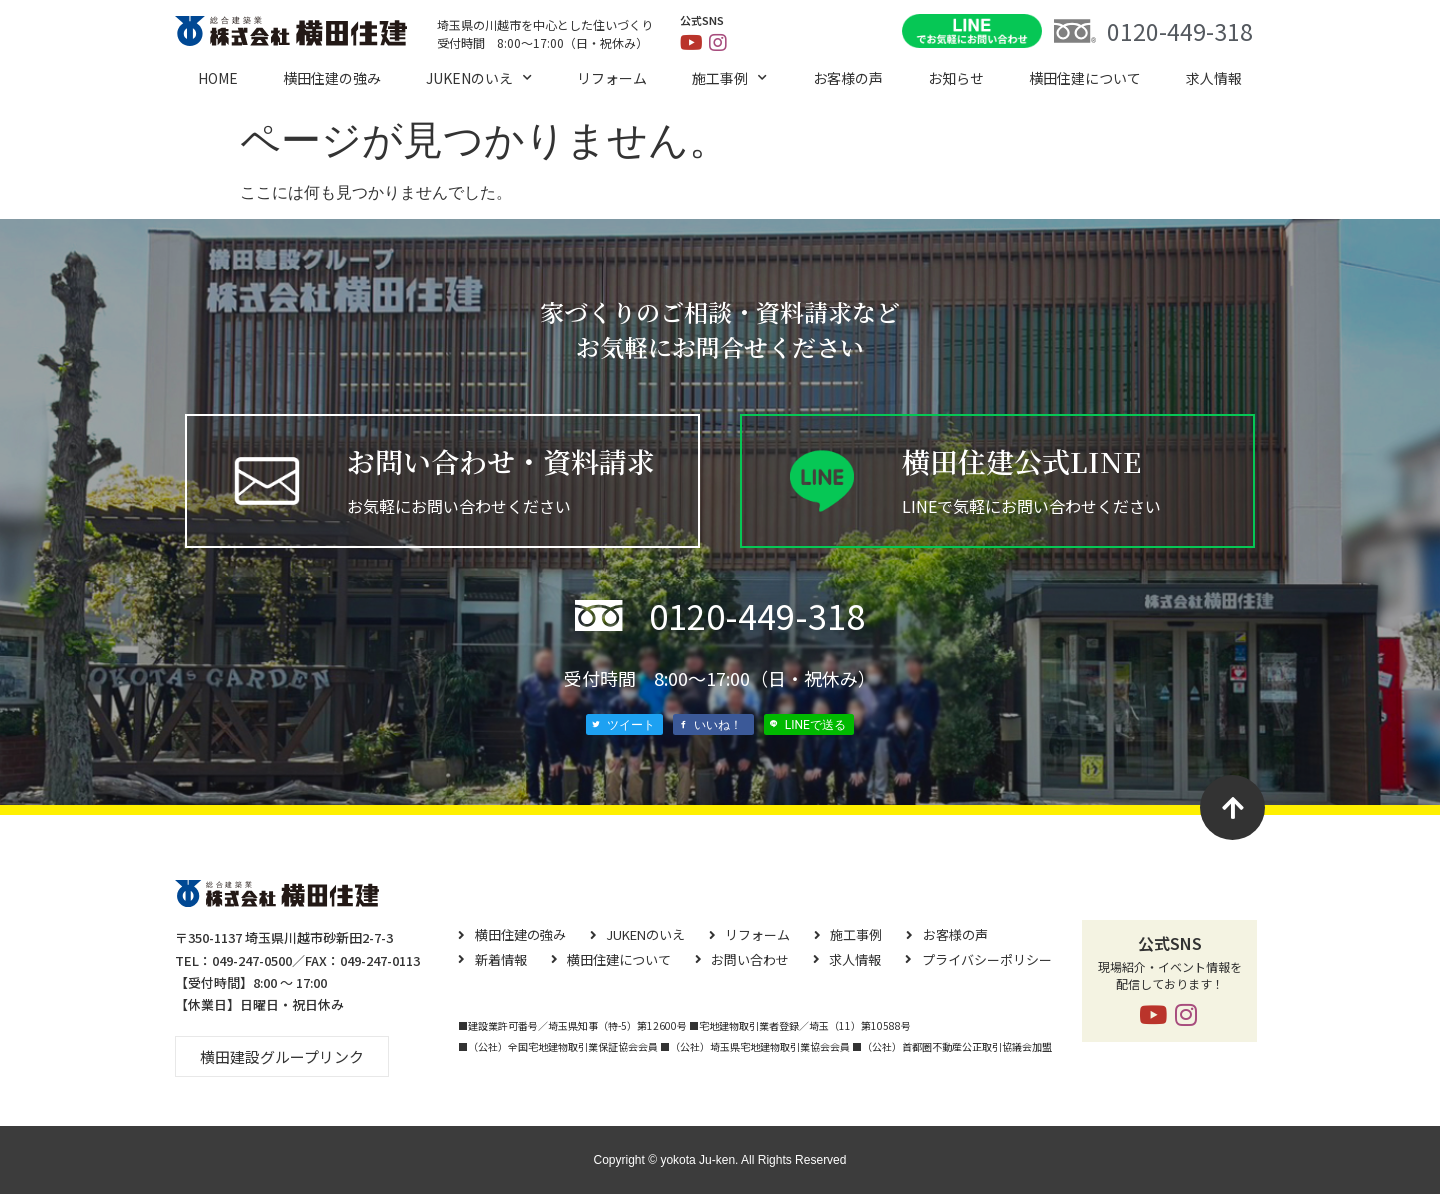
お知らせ (956, 78)
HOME (218, 78)
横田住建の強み (332, 78)
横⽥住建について (1085, 78)
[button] (282, 1056)
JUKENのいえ (479, 78)
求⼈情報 (1214, 78)
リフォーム (612, 78)
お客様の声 (848, 78)
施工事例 (729, 78)
